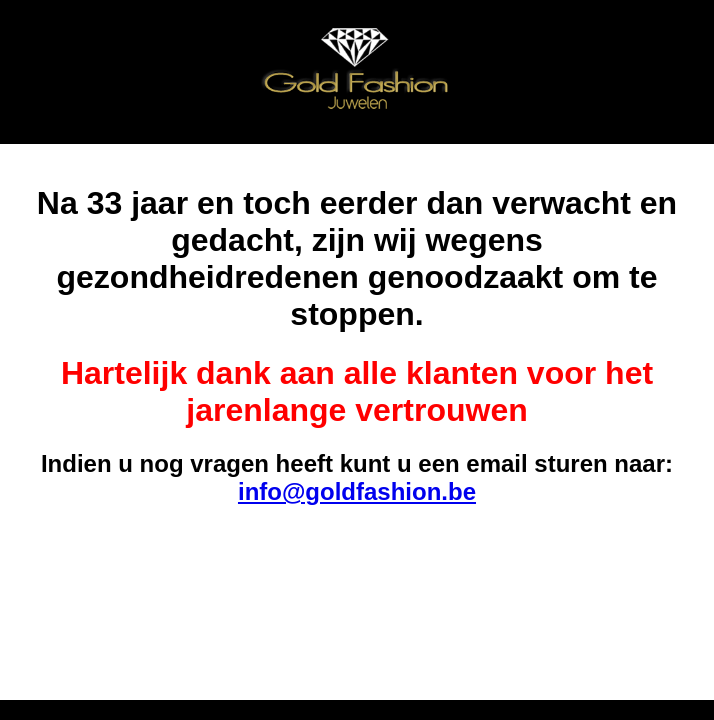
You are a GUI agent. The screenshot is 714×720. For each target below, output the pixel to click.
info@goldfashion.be (357, 491)
